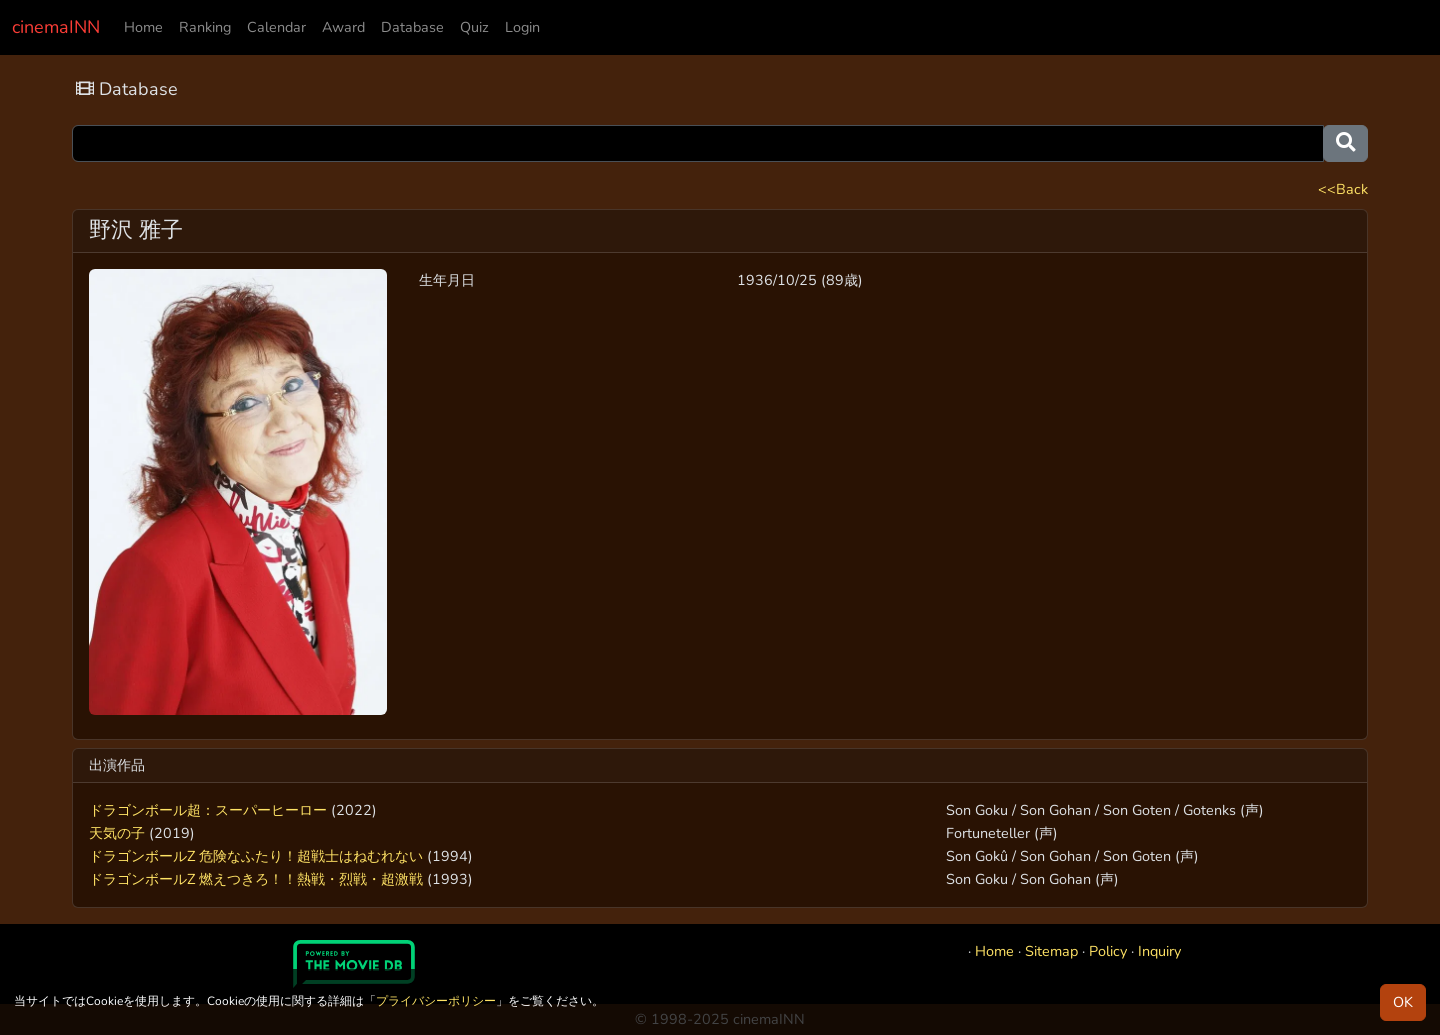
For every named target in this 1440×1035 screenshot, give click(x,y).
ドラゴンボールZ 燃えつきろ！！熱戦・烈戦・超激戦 (256, 879)
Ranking (205, 27)
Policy (1108, 951)
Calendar (276, 27)
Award (343, 27)
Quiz (474, 27)
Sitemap (1051, 951)
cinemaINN (56, 27)
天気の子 (117, 833)
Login (522, 27)
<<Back (1343, 189)
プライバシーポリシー (436, 1001)
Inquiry (1159, 951)
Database (412, 27)
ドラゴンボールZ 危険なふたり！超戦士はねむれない (256, 856)
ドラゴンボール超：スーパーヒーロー (208, 810)
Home (143, 27)
